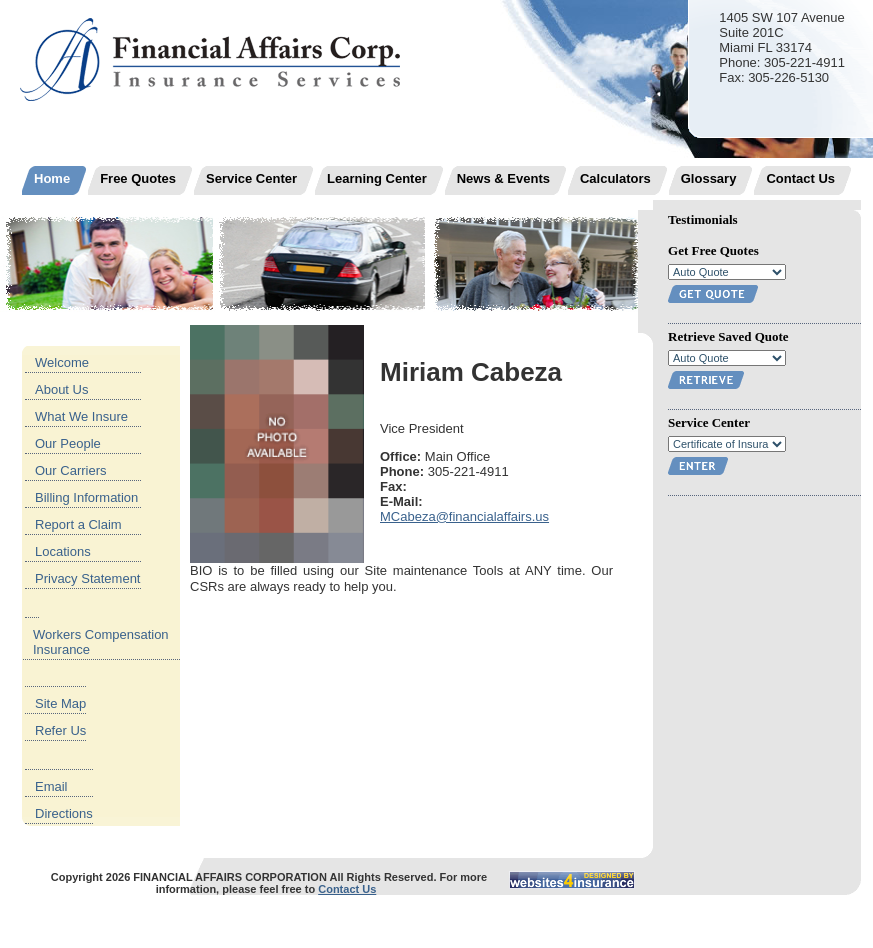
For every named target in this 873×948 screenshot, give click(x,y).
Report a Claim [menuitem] (78, 524)
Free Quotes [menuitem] (138, 178)
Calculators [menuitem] (615, 178)
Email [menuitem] (51, 786)
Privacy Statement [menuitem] (88, 578)
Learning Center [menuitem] (377, 178)
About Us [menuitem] (61, 389)
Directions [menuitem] (64, 813)
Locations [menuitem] (63, 551)
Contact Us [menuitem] (800, 178)
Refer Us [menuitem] (60, 730)
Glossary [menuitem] (709, 178)
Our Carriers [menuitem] (71, 470)
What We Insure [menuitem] (81, 416)
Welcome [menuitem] (62, 362)
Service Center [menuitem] (251, 178)
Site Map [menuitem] (60, 703)
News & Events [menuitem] (503, 178)
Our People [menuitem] (68, 443)
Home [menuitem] (52, 178)
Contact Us (347, 889)
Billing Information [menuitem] (86, 497)
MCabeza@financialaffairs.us (464, 516)
